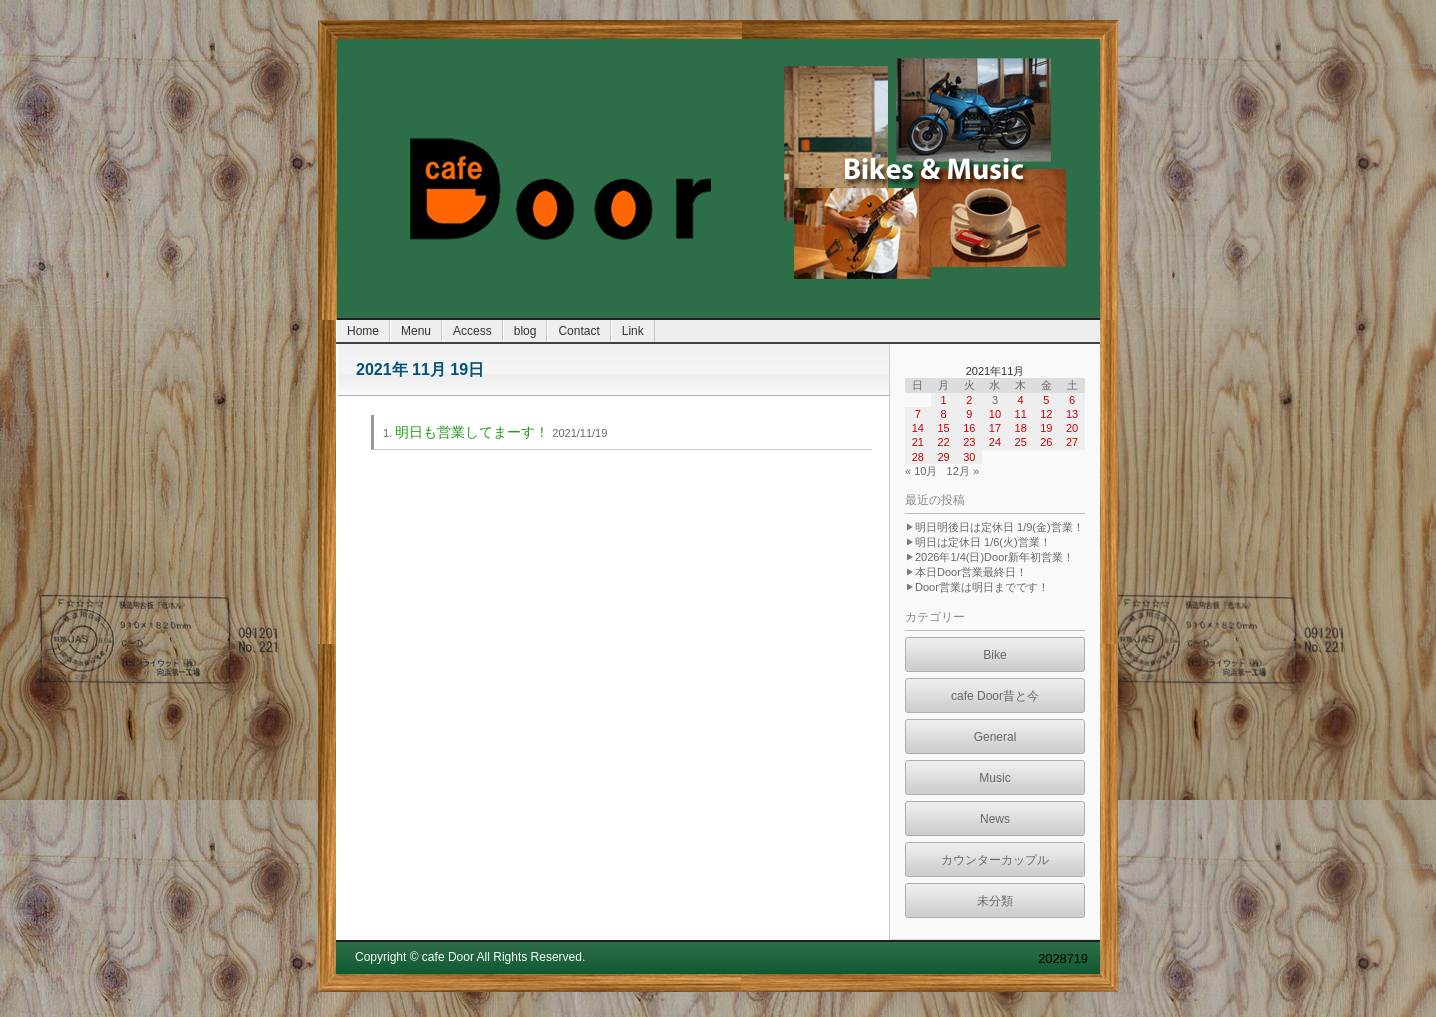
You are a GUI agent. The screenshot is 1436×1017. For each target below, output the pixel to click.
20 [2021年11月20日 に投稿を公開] (1072, 428)
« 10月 (921, 471)
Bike (994, 655)
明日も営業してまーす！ (472, 432)
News (995, 819)
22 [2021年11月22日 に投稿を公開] (943, 442)
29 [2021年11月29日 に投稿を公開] (943, 457)
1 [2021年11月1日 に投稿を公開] (943, 400)
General (995, 737)
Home (363, 331)
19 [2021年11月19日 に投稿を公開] (1046, 428)
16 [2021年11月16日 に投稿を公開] (969, 428)
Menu (416, 331)
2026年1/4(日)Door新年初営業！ (994, 557)
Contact (578, 331)
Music (994, 778)
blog (525, 331)
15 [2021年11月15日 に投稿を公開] (943, 428)
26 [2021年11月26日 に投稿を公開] (1046, 442)
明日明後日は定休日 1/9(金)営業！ (999, 527)
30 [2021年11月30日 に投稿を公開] (969, 457)
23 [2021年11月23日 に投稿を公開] (969, 442)
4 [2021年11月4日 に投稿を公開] (1021, 400)
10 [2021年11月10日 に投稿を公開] (995, 414)
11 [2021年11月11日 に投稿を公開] (1021, 414)
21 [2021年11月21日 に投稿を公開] (918, 442)
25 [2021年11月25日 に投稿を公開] (1021, 442)
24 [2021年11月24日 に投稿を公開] (995, 442)
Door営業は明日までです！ (982, 587)
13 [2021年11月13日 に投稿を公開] (1072, 414)
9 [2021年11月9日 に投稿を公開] (969, 414)
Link (633, 331)
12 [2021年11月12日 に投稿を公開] (1046, 414)
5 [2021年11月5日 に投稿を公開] (1046, 400)
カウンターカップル (995, 860)
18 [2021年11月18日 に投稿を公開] (1021, 428)
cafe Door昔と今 (995, 696)
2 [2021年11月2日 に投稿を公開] (969, 400)
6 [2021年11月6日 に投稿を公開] (1072, 400)
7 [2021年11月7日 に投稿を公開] (918, 414)
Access (472, 331)
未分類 (995, 901)
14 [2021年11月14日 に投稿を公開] (918, 428)
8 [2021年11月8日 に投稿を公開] (943, 414)
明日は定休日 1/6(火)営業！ (983, 542)
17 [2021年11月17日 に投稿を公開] (995, 428)
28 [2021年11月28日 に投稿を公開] (918, 457)
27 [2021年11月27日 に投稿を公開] (1072, 442)
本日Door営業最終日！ (971, 572)
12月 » (963, 471)
